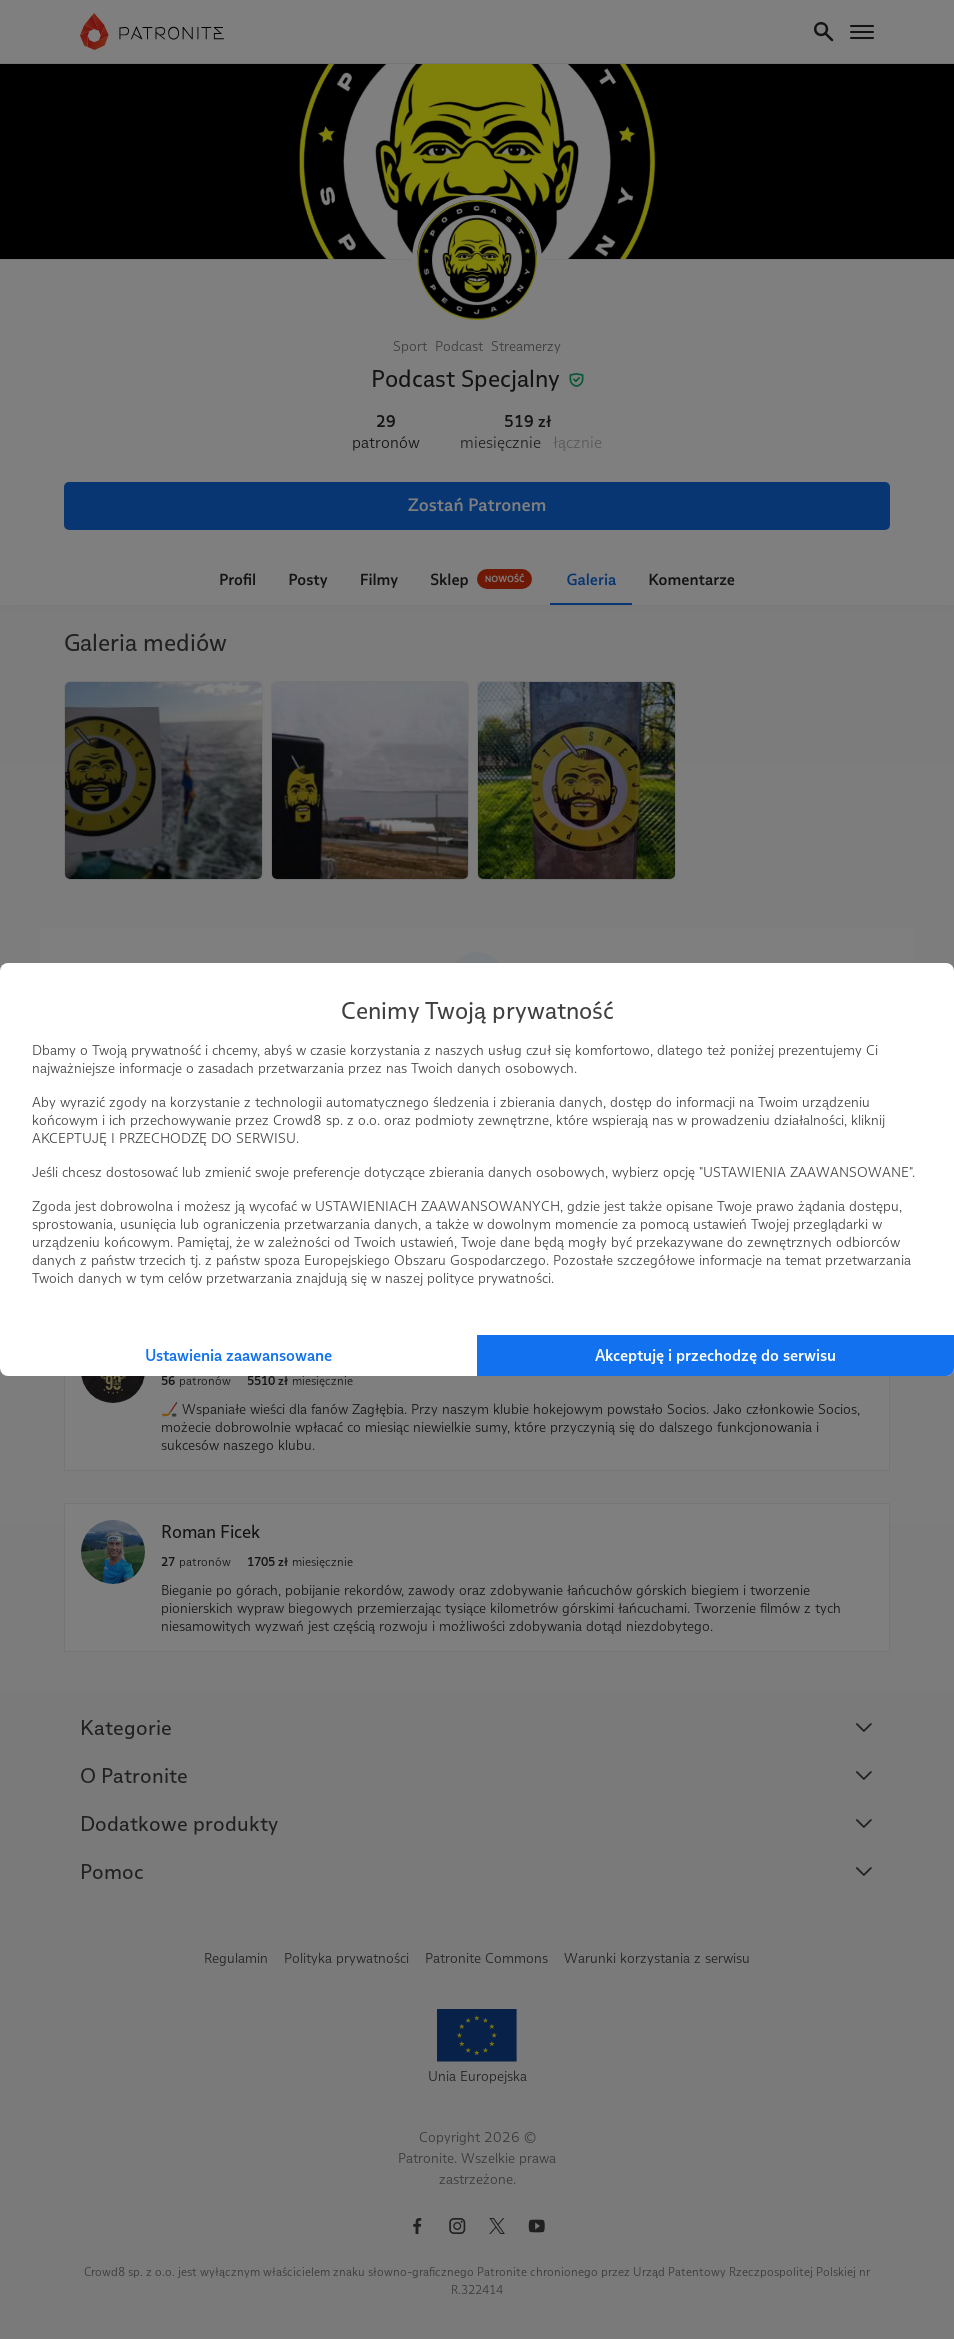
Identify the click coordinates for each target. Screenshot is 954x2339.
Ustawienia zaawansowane (238, 1355)
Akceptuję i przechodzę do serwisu (715, 1355)
